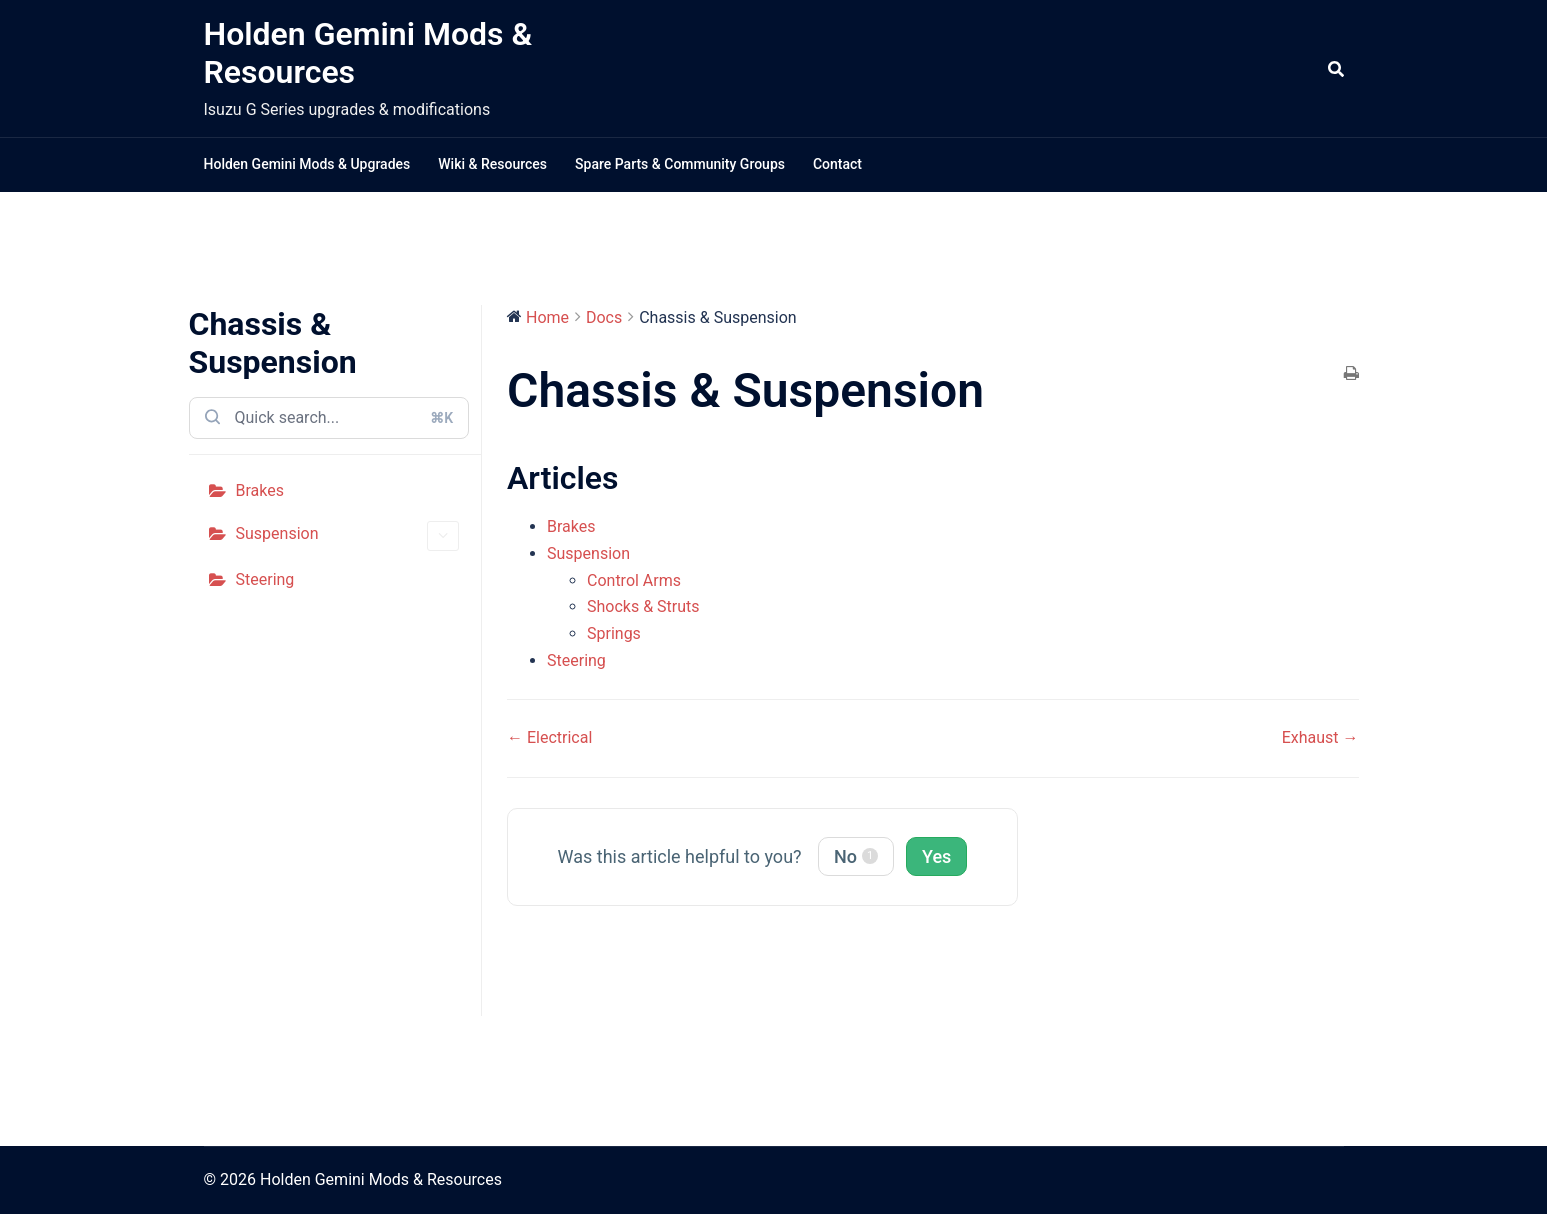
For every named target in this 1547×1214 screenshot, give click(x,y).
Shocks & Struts (643, 606)
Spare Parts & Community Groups (680, 164)
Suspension (348, 536)
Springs (614, 633)
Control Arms (634, 580)
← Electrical (549, 737)
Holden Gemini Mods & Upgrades (307, 164)
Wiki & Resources (492, 164)
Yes (936, 856)
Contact (837, 164)
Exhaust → (1320, 737)
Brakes (260, 490)
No (856, 856)
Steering (265, 579)
